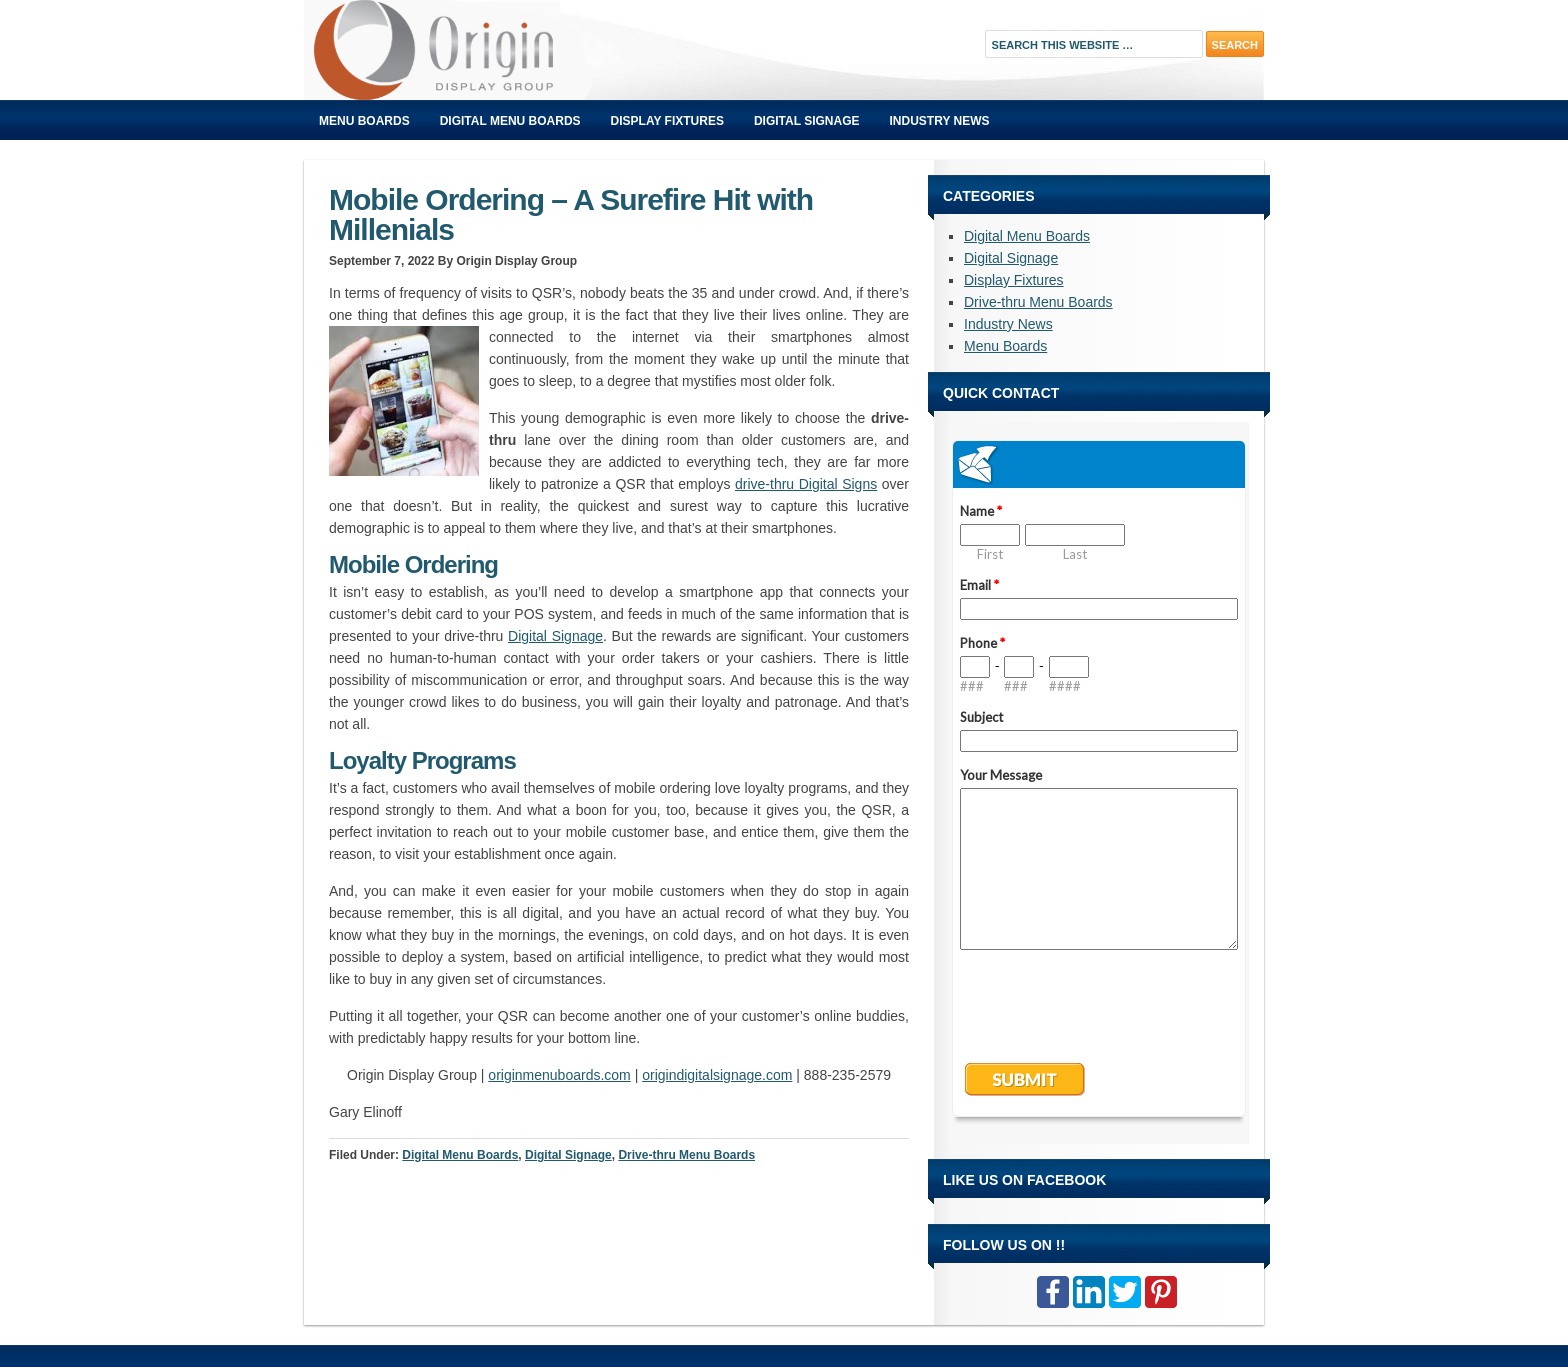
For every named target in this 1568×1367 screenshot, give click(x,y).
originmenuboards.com (559, 1075)
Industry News (940, 121)
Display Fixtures (667, 121)
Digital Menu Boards (510, 121)
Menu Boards (364, 121)
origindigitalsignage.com (717, 1075)
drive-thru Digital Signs (806, 484)
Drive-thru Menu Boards (686, 1155)
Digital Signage (807, 121)
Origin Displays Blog (529, 50)
